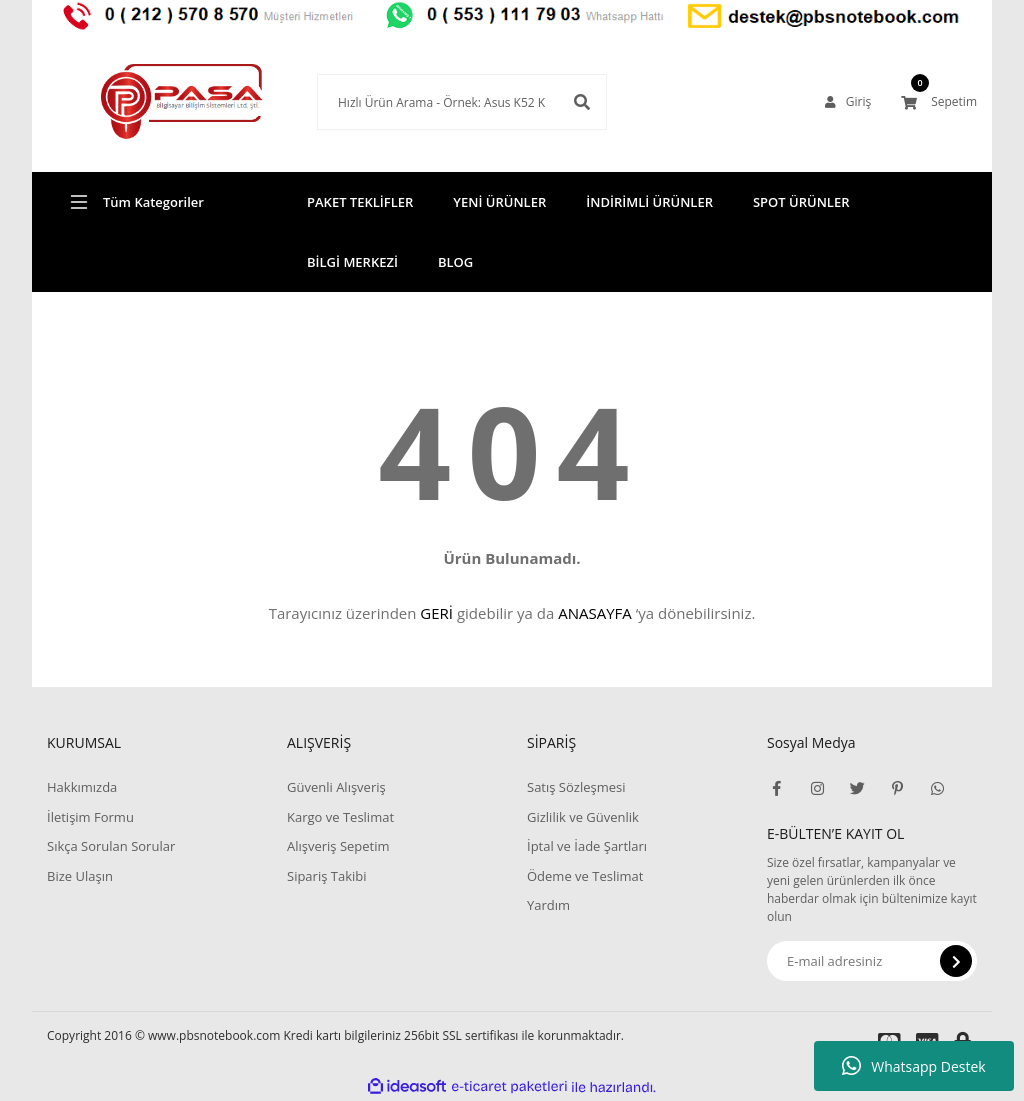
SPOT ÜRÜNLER (801, 202)
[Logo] (152, 102)
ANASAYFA (595, 613)
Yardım (548, 905)
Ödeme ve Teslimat (585, 876)
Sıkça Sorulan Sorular (111, 846)
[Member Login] (848, 102)
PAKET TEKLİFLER (360, 202)
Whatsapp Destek (913, 1066)
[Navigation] (152, 202)
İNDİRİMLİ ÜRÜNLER (649, 202)
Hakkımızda (82, 787)
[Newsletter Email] (872, 961)
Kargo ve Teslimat (340, 817)
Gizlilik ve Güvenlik (583, 817)
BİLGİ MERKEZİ (352, 262)
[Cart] (939, 102)
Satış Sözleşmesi (576, 787)
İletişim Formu (90, 817)
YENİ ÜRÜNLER (499, 202)
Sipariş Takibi (327, 876)
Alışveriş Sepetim (338, 846)
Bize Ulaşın (80, 876)
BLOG (455, 262)
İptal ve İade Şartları (587, 846)
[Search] (432, 102)
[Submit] (956, 961)
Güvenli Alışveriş (336, 787)
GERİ (436, 613)
